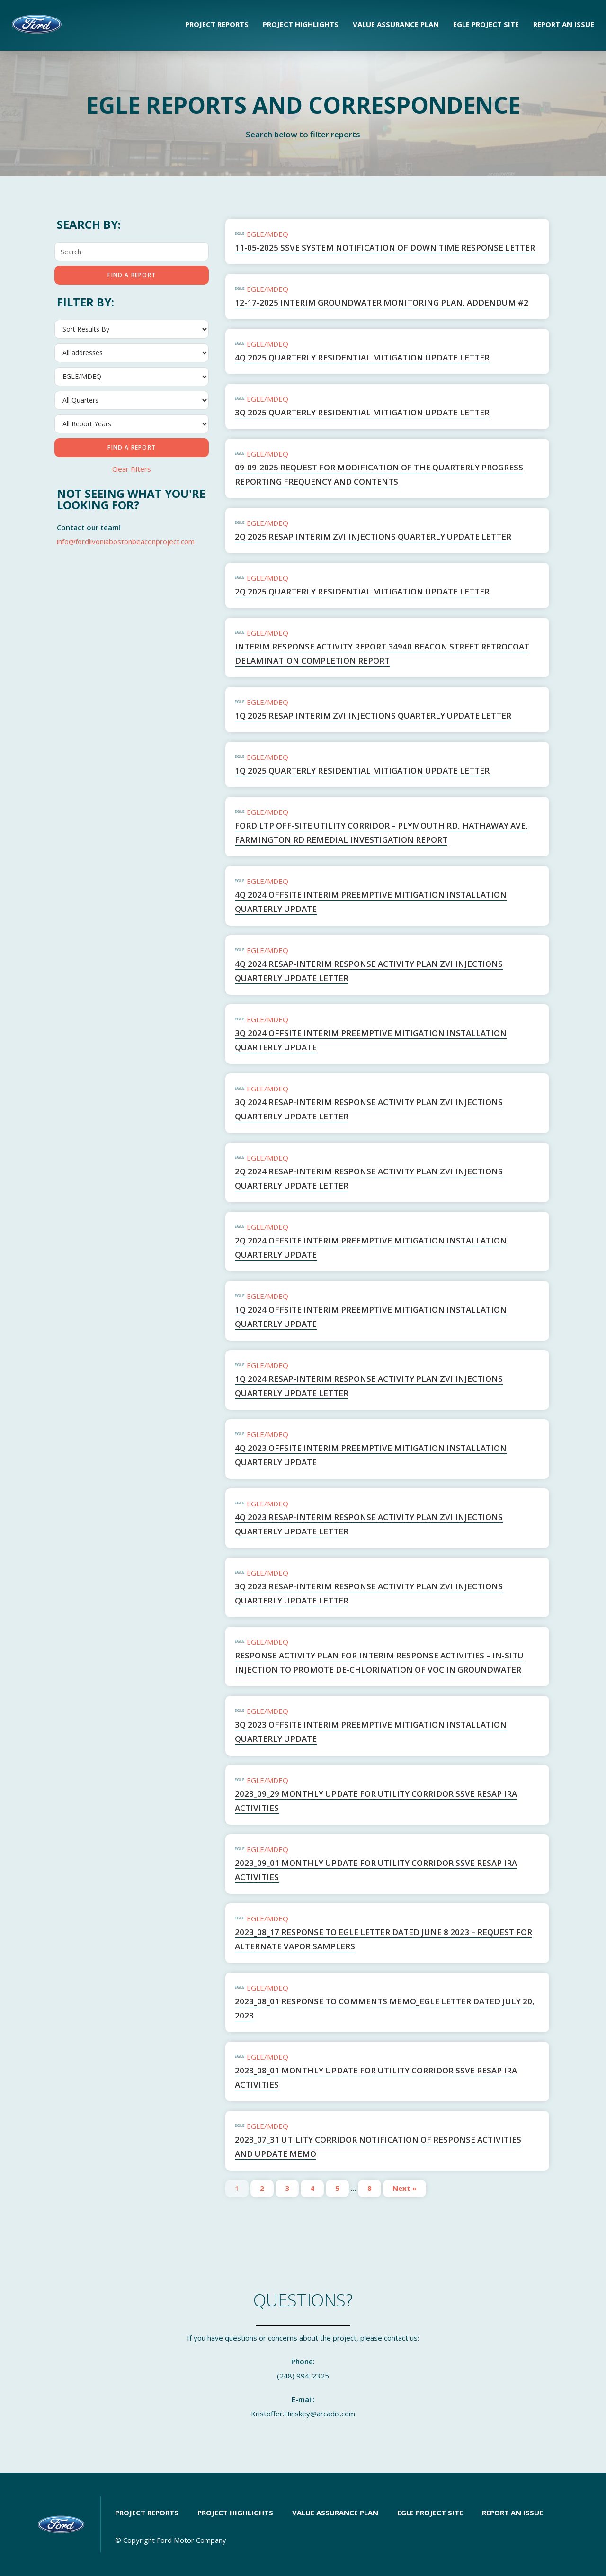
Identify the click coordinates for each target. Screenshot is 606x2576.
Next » (404, 2188)
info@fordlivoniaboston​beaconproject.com (126, 541)
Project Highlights (301, 24)
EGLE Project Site (486, 24)
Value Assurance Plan (396, 24)
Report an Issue (563, 24)
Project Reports (217, 24)
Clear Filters (131, 469)
